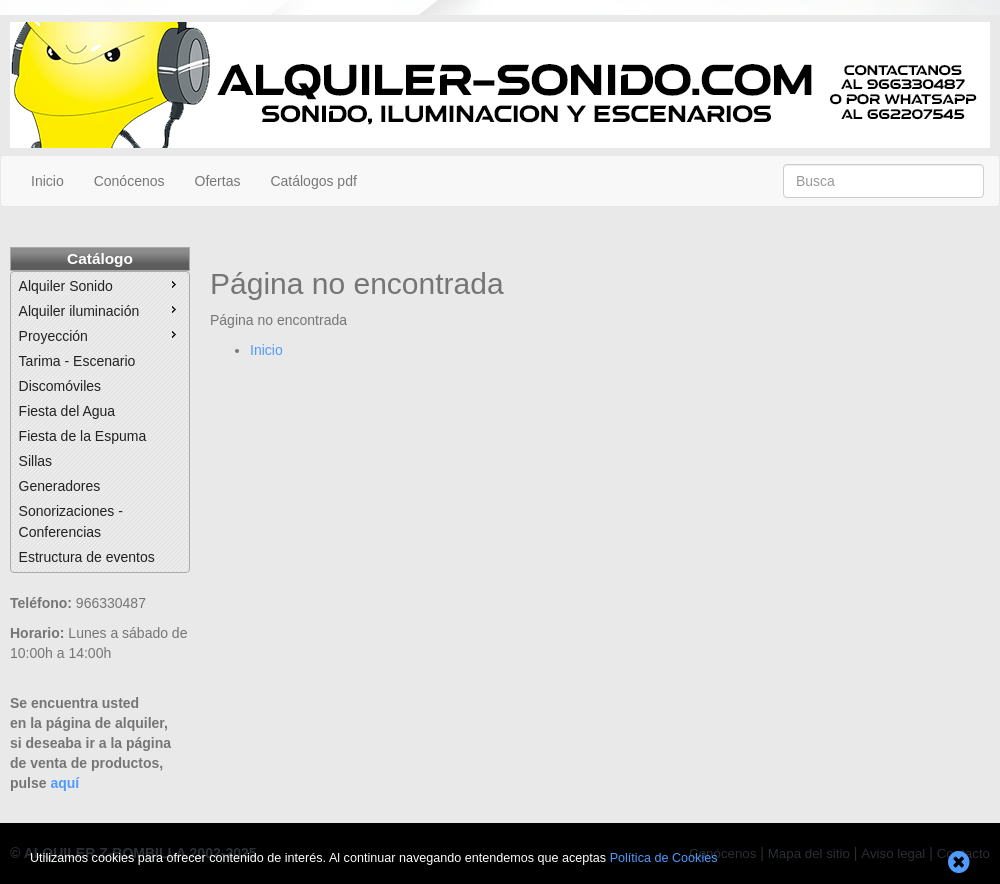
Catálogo (100, 258)
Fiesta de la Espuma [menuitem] (83, 436)
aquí (64, 783)
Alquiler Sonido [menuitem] (100, 285)
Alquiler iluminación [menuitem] (100, 310)
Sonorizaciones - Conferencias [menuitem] (71, 521)
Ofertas (218, 181)
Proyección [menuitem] (100, 335)
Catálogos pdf (313, 181)
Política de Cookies (664, 858)
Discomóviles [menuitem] (60, 386)
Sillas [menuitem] (35, 461)
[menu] (100, 422)
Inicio (47, 181)
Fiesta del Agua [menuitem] (67, 411)
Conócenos (129, 181)
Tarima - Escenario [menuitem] (77, 361)
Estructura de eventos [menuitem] (87, 557)
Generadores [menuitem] (60, 486)
